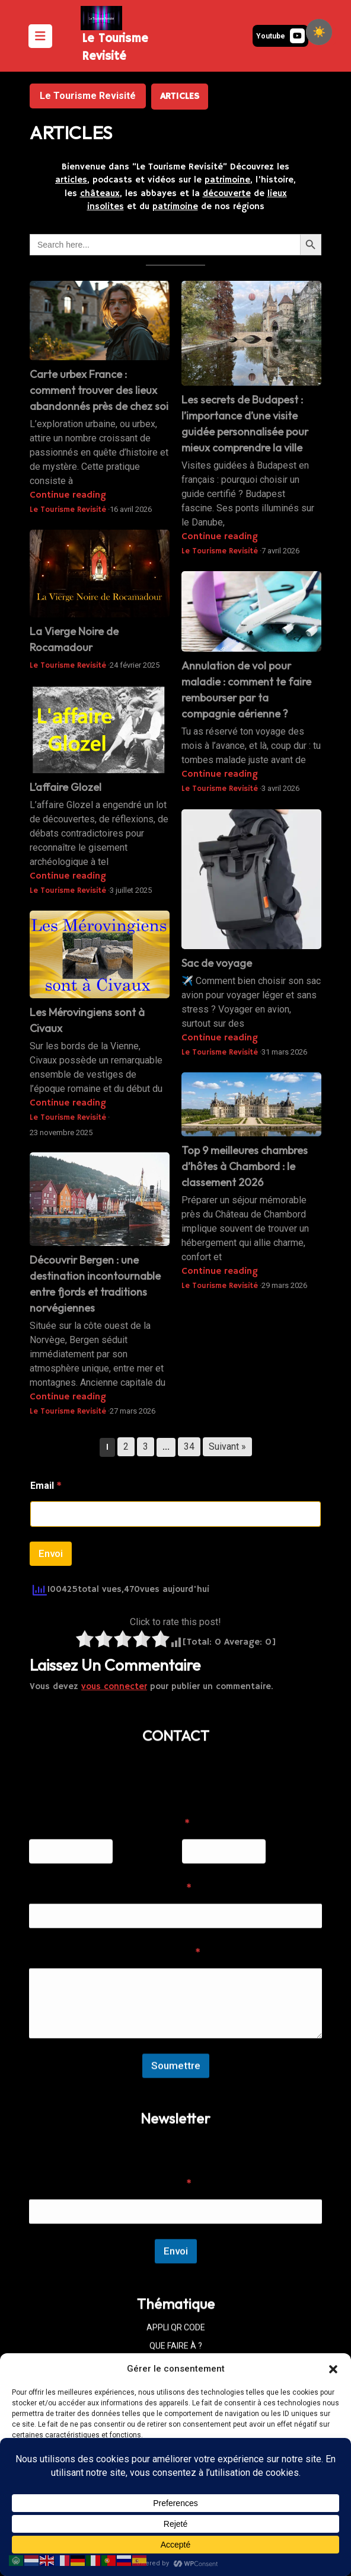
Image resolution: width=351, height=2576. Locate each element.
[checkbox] (319, 32)
